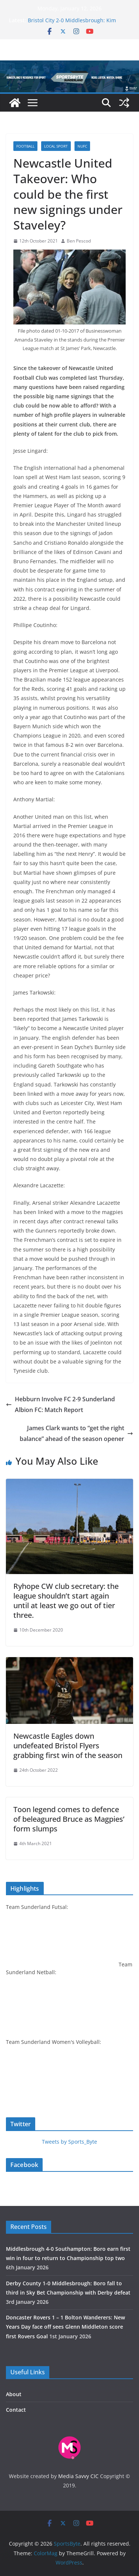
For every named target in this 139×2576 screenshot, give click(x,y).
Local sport (56, 146)
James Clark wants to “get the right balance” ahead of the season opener (76, 1433)
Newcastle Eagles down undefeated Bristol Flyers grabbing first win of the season (67, 1745)
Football (25, 146)
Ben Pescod (79, 241)
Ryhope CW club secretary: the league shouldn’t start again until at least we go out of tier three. (66, 1600)
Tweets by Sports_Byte (69, 2141)
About (13, 2394)
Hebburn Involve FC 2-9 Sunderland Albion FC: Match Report (60, 1404)
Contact (16, 2409)
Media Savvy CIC (78, 2476)
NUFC (82, 146)
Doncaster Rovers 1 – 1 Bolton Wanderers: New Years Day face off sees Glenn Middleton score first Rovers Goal (65, 2326)
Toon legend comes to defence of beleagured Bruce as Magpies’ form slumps (69, 1819)
